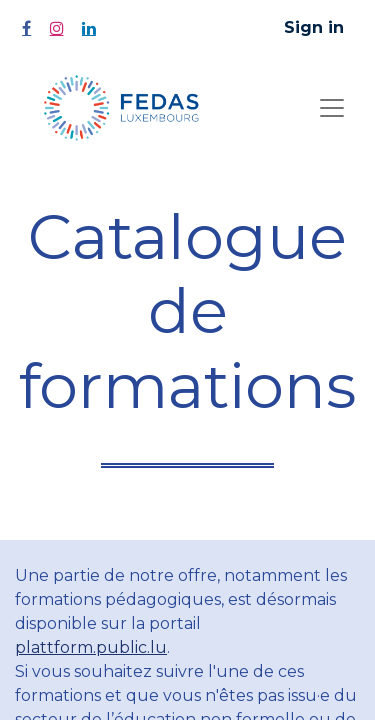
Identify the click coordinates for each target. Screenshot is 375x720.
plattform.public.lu (91, 647)
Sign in (314, 27)
